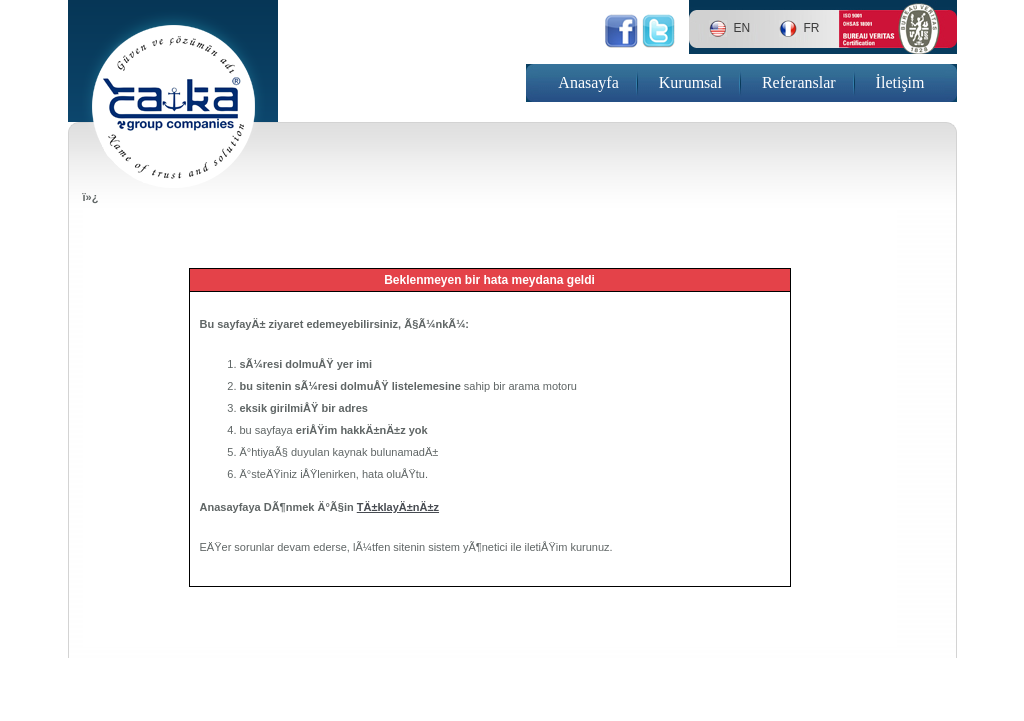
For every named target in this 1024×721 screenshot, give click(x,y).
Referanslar (799, 82)
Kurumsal (690, 82)
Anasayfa (588, 82)
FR (812, 28)
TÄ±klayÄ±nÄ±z (398, 507)
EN (742, 28)
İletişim (900, 82)
